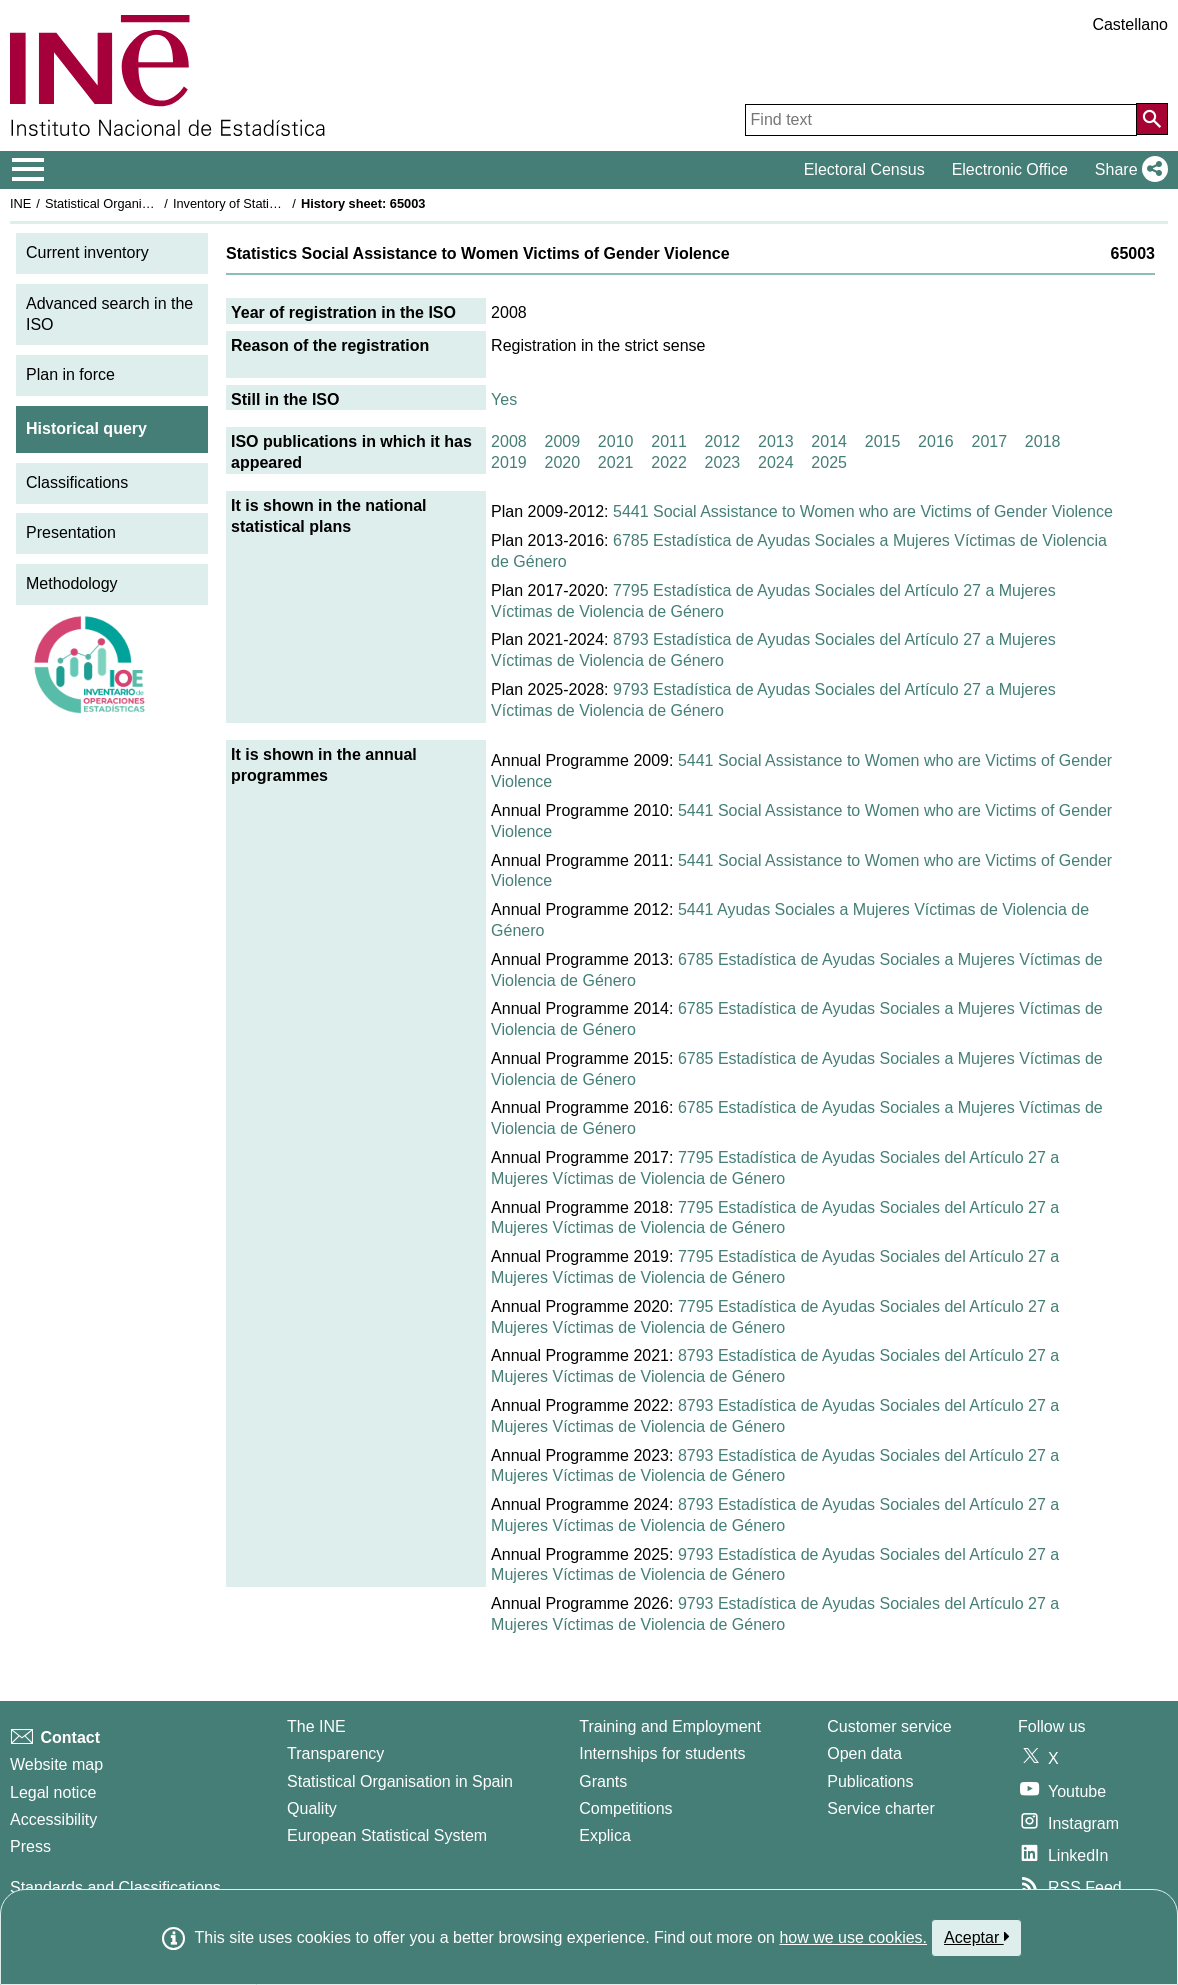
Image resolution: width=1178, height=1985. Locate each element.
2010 (616, 441)
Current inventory (87, 252)
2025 (829, 462)
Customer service (889, 1726)
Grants (603, 1781)
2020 (562, 462)
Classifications (77, 482)
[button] (1127, 170)
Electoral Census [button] (864, 169)
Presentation (71, 532)
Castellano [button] (1130, 24)
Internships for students (662, 1753)
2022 (669, 462)
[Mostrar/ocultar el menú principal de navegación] (28, 170)
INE (20, 203)
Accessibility (53, 1819)
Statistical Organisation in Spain (135, 203)
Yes (504, 399)
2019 (509, 462)
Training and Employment (670, 1726)
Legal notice (53, 1792)
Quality (312, 1808)
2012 (723, 441)
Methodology (72, 583)
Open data (864, 1753)
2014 (829, 441)
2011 (669, 441)
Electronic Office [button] (1010, 169)
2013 (776, 441)
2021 (616, 462)
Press (30, 1846)
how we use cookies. (853, 1937)
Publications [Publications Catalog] (870, 1781)
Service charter (881, 1808)
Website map (56, 1764)
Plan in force (70, 374)
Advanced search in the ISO (109, 314)
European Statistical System (387, 1835)
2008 (509, 441)
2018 (1043, 441)
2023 (723, 462)
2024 (776, 462)
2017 (989, 441)
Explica (605, 1835)
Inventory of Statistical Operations (268, 203)
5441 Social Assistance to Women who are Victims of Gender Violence (863, 511)
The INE (316, 1726)
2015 (883, 441)
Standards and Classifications (115, 1887)
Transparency (335, 1753)
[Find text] (941, 120)
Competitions (625, 1808)
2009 (562, 441)
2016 (936, 441)
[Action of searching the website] (1152, 119)
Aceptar (976, 1937)
